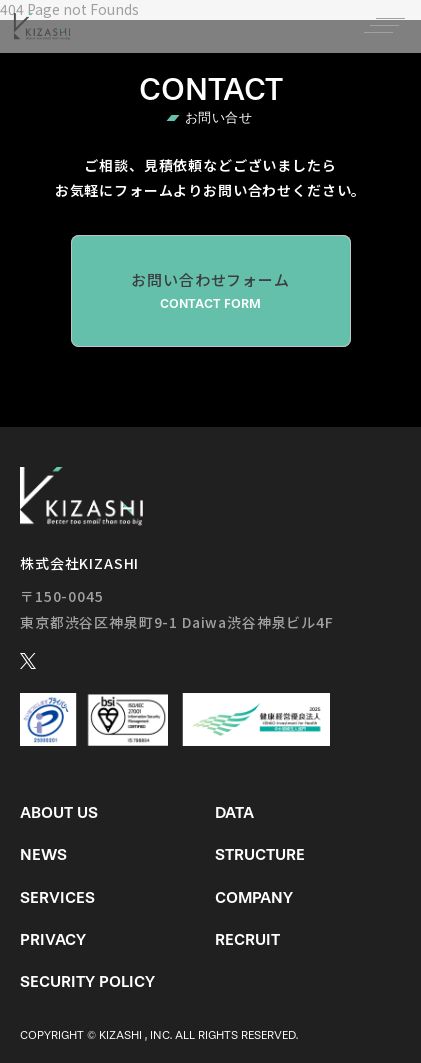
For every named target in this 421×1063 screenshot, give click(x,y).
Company (254, 897)
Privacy (53, 939)
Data (234, 812)
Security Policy (87, 981)
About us (59, 812)
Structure (260, 854)
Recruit (247, 939)
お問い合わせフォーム (211, 291)
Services (57, 897)
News (43, 854)
